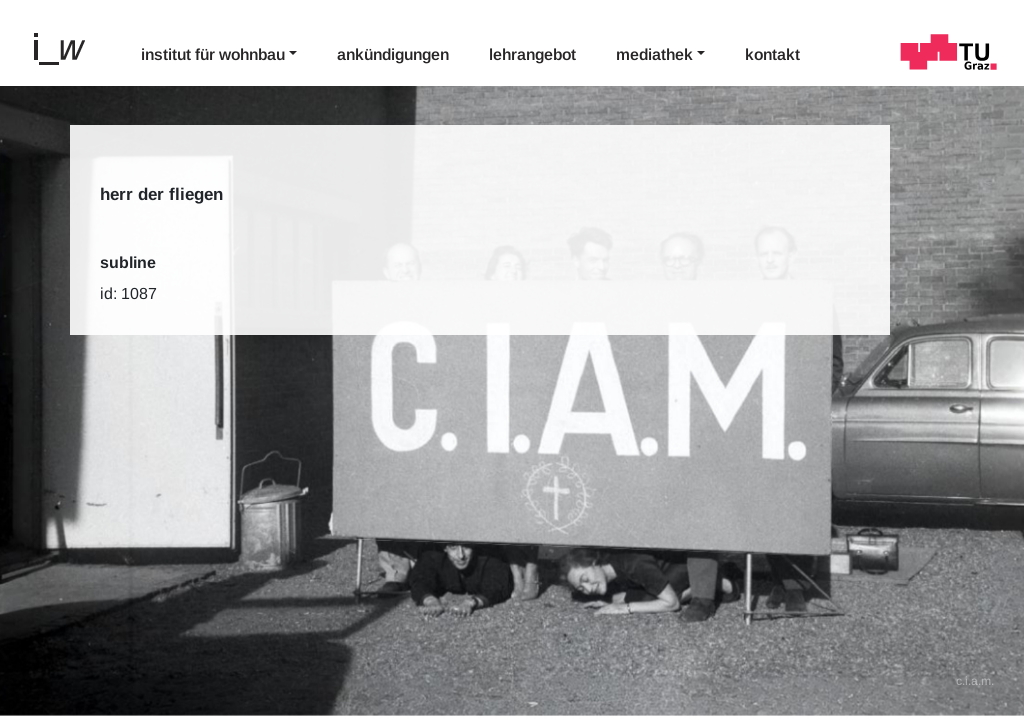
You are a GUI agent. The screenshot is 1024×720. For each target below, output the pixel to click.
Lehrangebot (532, 54)
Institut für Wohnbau (213, 54)
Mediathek (654, 54)
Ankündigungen (393, 54)
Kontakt (772, 54)
